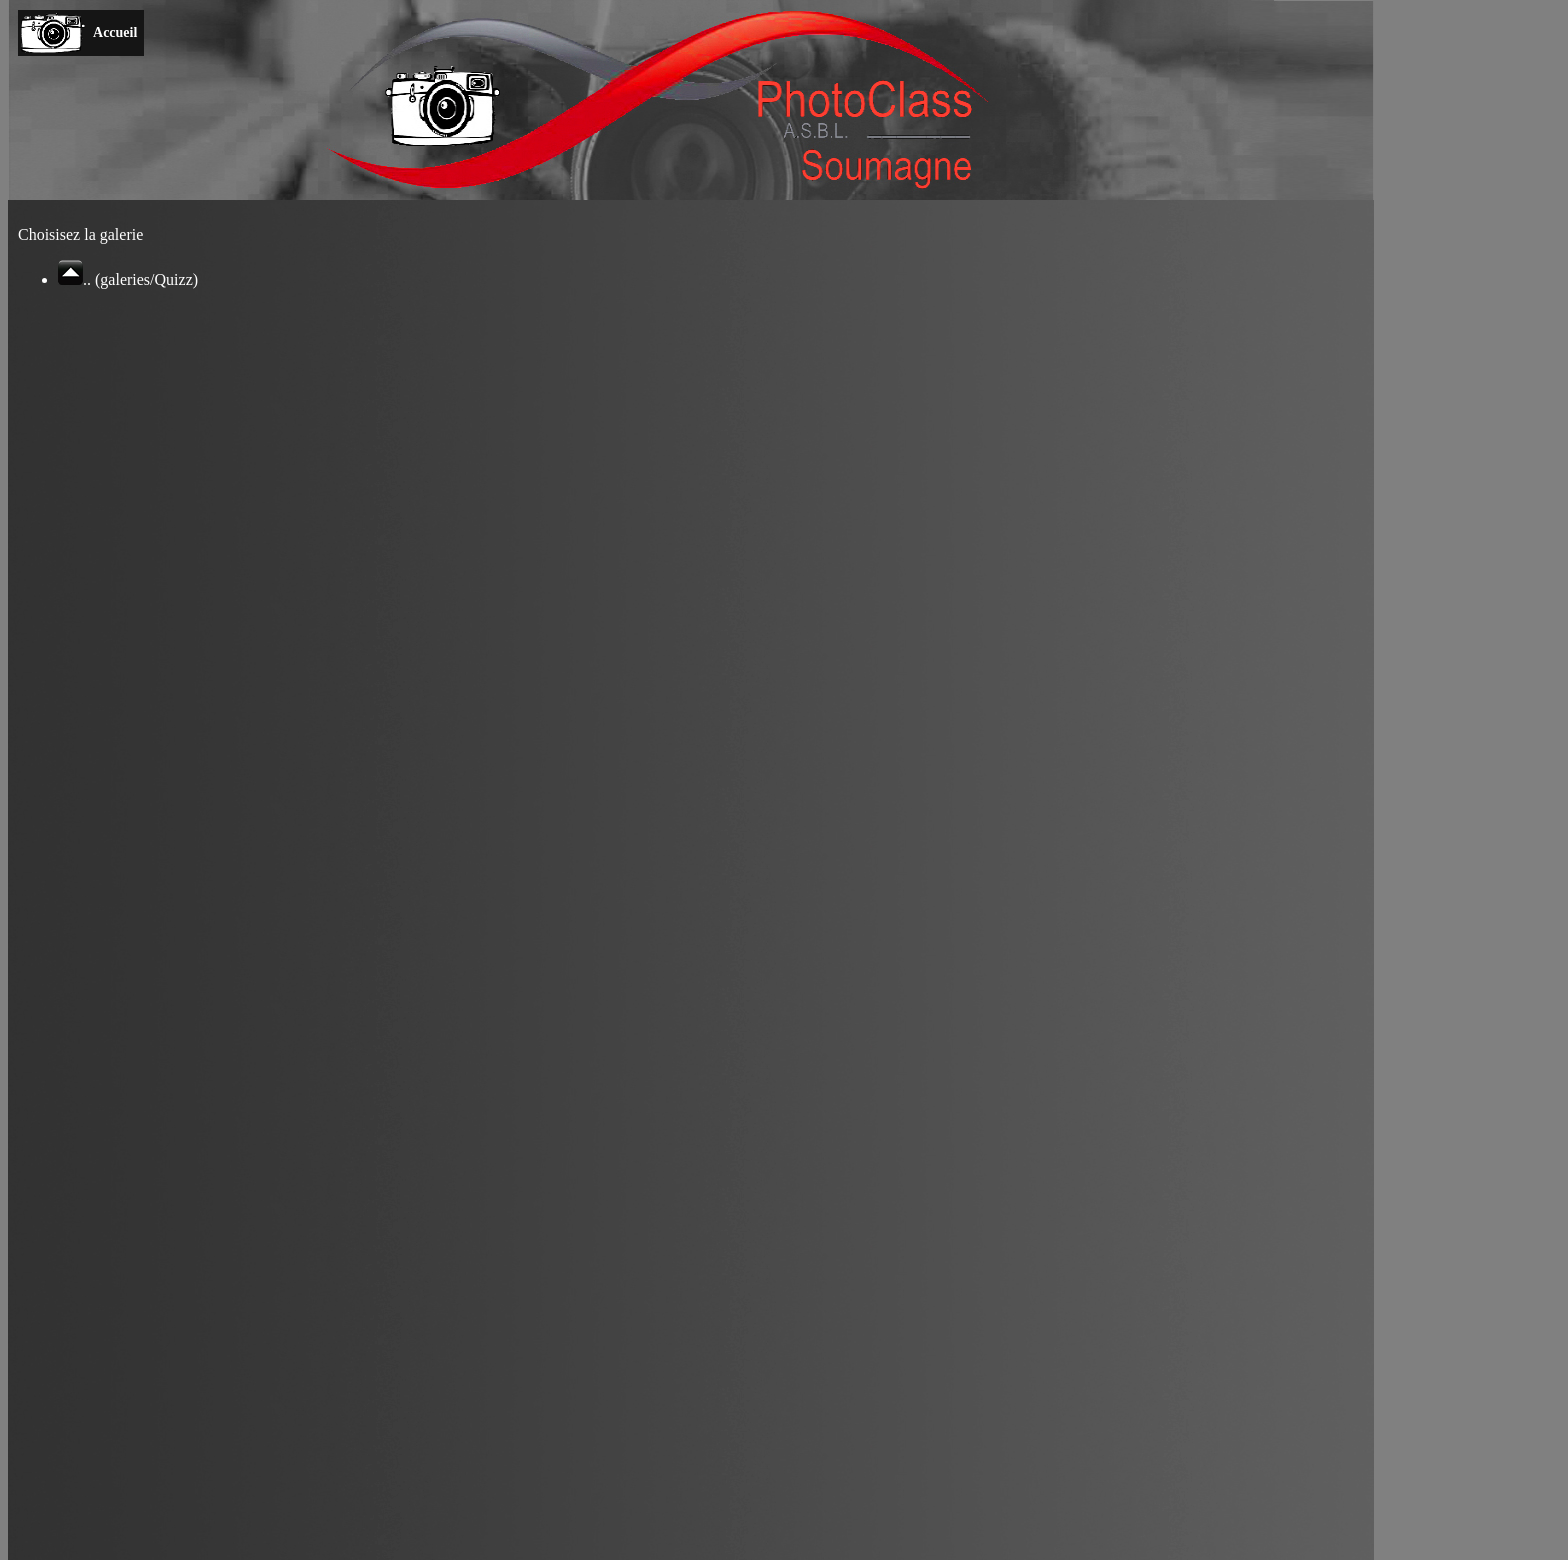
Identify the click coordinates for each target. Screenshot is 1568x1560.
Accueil (115, 32)
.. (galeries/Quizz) (128, 279)
